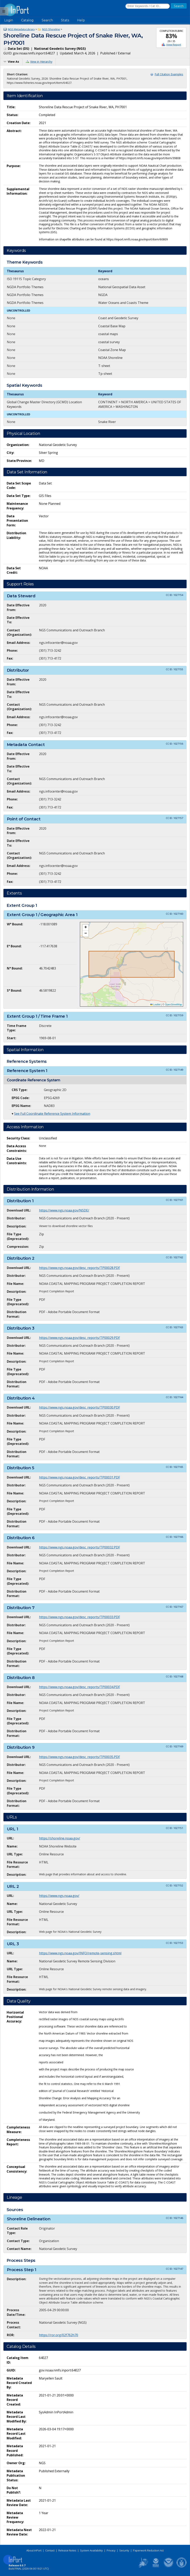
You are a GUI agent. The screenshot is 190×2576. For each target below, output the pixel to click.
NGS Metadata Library (21, 29)
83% (171, 36)
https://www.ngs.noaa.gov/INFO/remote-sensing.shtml (80, 1953)
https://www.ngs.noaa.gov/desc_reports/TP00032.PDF (79, 1547)
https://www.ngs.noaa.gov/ (59, 1895)
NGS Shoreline (51, 29)
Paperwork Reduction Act (148, 2550)
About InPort (33, 2550)
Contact (50, 2550)
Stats (65, 20)
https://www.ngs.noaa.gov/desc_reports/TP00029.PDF (79, 1337)
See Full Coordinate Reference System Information (52, 1113)
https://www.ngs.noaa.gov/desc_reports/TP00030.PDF (79, 1407)
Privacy (111, 2550)
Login (8, 20)
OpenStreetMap (173, 1004)
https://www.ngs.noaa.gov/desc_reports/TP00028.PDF (79, 1268)
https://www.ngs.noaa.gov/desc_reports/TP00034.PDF (79, 1687)
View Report (173, 44)
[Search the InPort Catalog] (147, 6)
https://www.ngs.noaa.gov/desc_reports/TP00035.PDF (79, 1757)
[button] (86, 928)
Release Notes (67, 2550)
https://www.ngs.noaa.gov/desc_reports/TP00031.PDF (79, 1477)
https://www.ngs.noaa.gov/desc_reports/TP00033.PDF (79, 1617)
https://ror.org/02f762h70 (58, 2335)
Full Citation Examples (169, 74)
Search (47, 20)
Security (124, 2550)
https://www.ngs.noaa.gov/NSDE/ (64, 1210)
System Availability (91, 2550)
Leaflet (155, 1004)
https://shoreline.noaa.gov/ (59, 1838)
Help (81, 20)
